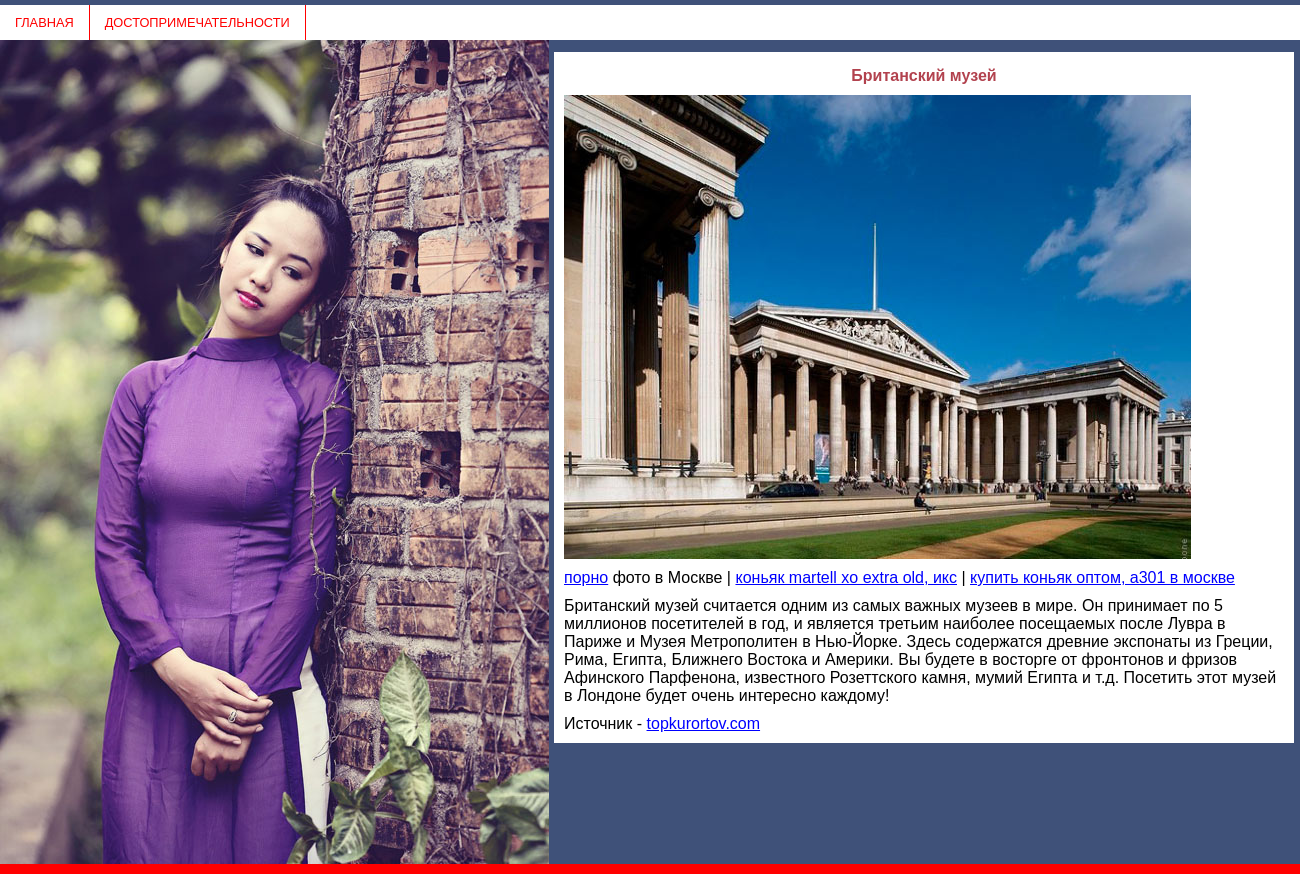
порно (586, 577)
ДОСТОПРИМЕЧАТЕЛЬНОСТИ (197, 22)
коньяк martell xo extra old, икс (846, 577)
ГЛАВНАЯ (44, 22)
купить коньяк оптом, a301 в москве (1102, 577)
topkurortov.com (704, 723)
